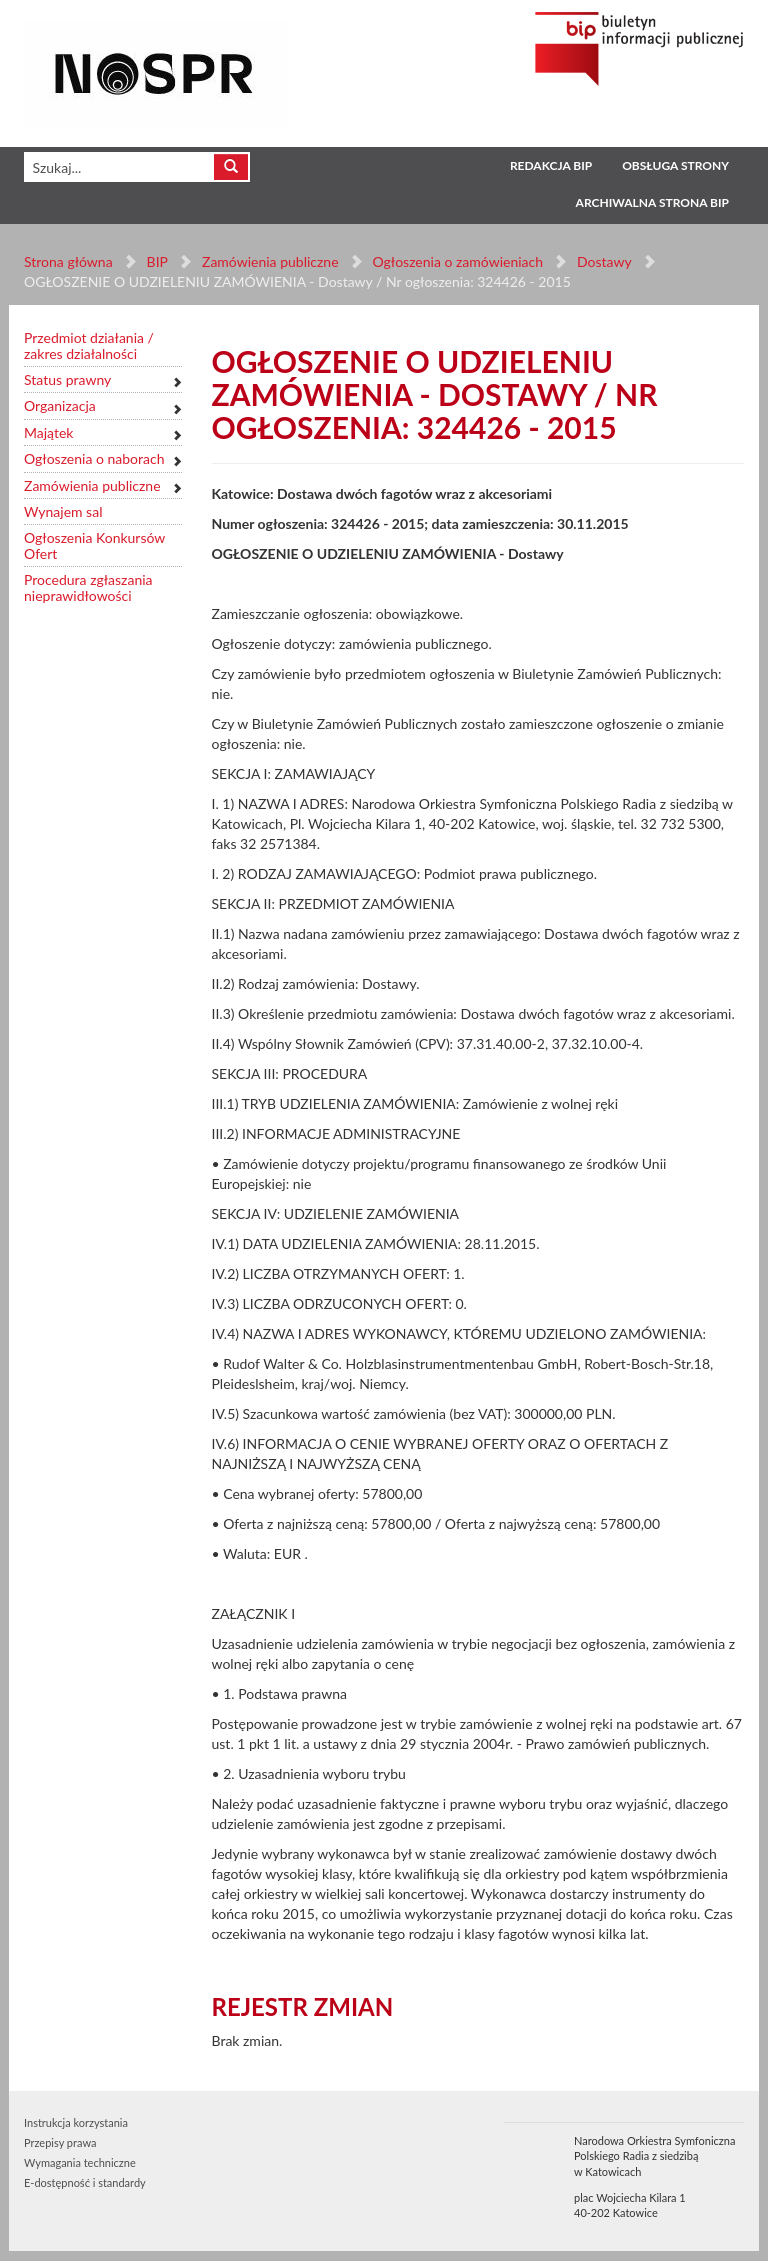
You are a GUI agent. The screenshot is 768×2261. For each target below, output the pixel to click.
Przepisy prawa (60, 2142)
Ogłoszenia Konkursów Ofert (94, 545)
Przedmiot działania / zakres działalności (89, 345)
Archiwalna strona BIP (652, 202)
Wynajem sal (63, 511)
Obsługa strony (675, 165)
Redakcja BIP (551, 165)
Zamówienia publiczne (270, 261)
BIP (157, 261)
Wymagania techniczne (80, 2162)
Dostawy (604, 261)
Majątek (48, 432)
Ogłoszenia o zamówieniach (457, 261)
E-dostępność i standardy (85, 2182)
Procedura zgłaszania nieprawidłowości (88, 587)
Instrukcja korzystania (76, 2122)
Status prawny (67, 379)
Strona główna (68, 261)
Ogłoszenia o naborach (94, 458)
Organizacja (60, 405)
